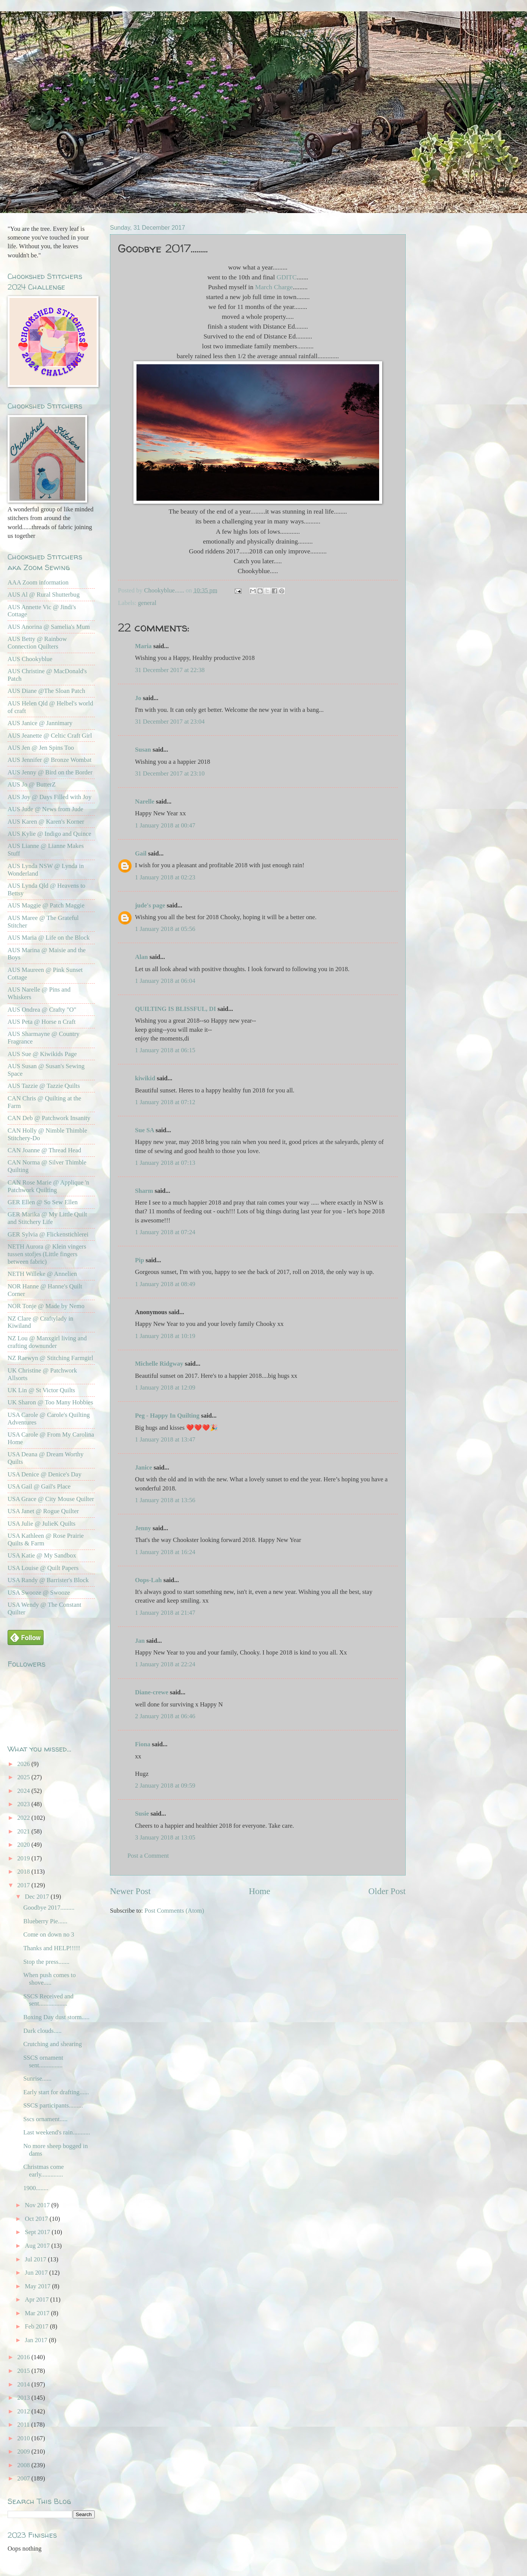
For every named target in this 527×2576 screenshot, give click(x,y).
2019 (24, 1858)
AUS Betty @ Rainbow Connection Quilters (37, 642)
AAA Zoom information (38, 582)
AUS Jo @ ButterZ (32, 784)
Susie (142, 1813)
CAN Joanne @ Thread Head (44, 1150)
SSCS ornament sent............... (43, 2061)
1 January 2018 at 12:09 (165, 1387)
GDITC (286, 277)
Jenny (143, 1528)
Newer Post (130, 1891)
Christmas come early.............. (43, 2170)
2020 (24, 1844)
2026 (24, 1763)
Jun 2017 (37, 2272)
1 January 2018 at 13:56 (165, 1500)
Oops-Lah (148, 1580)
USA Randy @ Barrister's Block (48, 1580)
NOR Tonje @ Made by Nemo (46, 1306)
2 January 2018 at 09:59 (165, 1785)
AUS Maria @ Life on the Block (49, 937)
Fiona (142, 1744)
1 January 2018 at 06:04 (165, 980)
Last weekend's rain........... (56, 2132)
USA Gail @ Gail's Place (39, 1486)
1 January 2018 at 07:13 (165, 1162)
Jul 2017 (36, 2259)
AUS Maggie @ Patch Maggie (46, 905)
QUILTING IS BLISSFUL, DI (175, 1008)
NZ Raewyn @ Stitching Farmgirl (50, 1358)
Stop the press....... (46, 1961)
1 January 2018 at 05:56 (165, 928)
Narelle (144, 801)
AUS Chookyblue (30, 659)
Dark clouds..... (42, 2030)
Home (259, 1891)
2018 (24, 1871)
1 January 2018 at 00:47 (165, 825)
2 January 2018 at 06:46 (165, 1716)
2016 (24, 2357)
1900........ (35, 2188)
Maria (143, 646)
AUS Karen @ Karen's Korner (46, 821)
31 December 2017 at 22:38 (170, 670)
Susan (143, 749)
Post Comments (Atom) (174, 1910)
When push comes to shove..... (49, 1978)
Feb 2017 (37, 2326)
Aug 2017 (38, 2245)
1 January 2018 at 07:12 (165, 1102)
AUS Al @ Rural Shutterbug (44, 594)
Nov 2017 (38, 2205)
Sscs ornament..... (45, 2119)
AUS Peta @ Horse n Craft (41, 1021)
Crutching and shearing (52, 2044)
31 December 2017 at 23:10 (170, 773)
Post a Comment (148, 1855)
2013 (24, 2397)
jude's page (150, 905)
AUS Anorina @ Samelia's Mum (49, 626)
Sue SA (144, 1130)
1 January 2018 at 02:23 (165, 877)
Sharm (144, 1190)
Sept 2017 (38, 2232)
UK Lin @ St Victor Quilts (41, 1390)
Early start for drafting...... (56, 2092)
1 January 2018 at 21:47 (165, 1612)
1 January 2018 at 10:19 (165, 1336)
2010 (24, 2438)
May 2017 (38, 2286)
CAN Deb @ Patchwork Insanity (49, 1118)
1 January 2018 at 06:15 (165, 1050)
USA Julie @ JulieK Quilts (41, 1523)
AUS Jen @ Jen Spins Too (41, 747)
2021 (24, 1831)
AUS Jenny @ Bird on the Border (50, 772)
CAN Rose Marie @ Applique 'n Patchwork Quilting (48, 1186)
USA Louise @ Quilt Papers (43, 1568)
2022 (24, 1817)
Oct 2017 (37, 2218)
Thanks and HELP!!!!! (51, 1948)
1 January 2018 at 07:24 (165, 1232)
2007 (24, 2478)
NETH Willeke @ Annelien (42, 1273)
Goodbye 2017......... (48, 1907)
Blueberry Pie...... (45, 1921)
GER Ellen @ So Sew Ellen (43, 1202)
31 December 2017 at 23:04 (170, 721)
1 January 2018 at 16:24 (165, 1552)
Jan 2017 (37, 2340)
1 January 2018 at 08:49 (165, 1284)
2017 (24, 1885)
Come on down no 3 (48, 1934)
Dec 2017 (37, 1896)
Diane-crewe (151, 1692)
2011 (24, 2424)
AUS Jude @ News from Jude (45, 809)
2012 (24, 2411)
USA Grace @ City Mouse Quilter (51, 1499)
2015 (24, 2370)
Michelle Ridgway (159, 1363)
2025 (24, 1777)
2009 (24, 2451)
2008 (24, 2465)
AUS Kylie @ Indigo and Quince (49, 833)
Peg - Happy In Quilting (167, 1415)
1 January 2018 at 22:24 (165, 1664)
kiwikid (145, 1078)
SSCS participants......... (53, 2105)
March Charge (274, 287)
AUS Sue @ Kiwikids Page (42, 1054)
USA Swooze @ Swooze (39, 1592)
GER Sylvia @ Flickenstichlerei (48, 1234)
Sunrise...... (37, 2078)
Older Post (387, 1891)
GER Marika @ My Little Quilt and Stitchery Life (47, 1218)
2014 (24, 2384)
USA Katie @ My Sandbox (42, 1555)
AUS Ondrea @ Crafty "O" (42, 1009)
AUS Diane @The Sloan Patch (46, 690)
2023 (24, 1804)
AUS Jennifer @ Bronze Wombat (49, 759)
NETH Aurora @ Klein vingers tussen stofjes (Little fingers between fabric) (47, 1254)
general (147, 602)
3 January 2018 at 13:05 (165, 1837)
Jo (138, 698)
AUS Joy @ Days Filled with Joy (49, 797)
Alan (141, 957)
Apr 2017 (37, 2299)
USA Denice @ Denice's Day (45, 1474)
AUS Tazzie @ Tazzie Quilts (44, 1085)
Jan (140, 1640)
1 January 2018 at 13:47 (165, 1439)
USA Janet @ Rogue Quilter (43, 1511)
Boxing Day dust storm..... (56, 2017)
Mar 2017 (38, 2313)
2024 (24, 1790)
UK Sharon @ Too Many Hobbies (50, 1402)
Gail (140, 853)
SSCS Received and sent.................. (48, 2000)
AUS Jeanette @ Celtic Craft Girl (50, 735)
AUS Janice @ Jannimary (40, 723)
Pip (139, 1260)
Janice (143, 1467)
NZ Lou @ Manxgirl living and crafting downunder (47, 1342)
